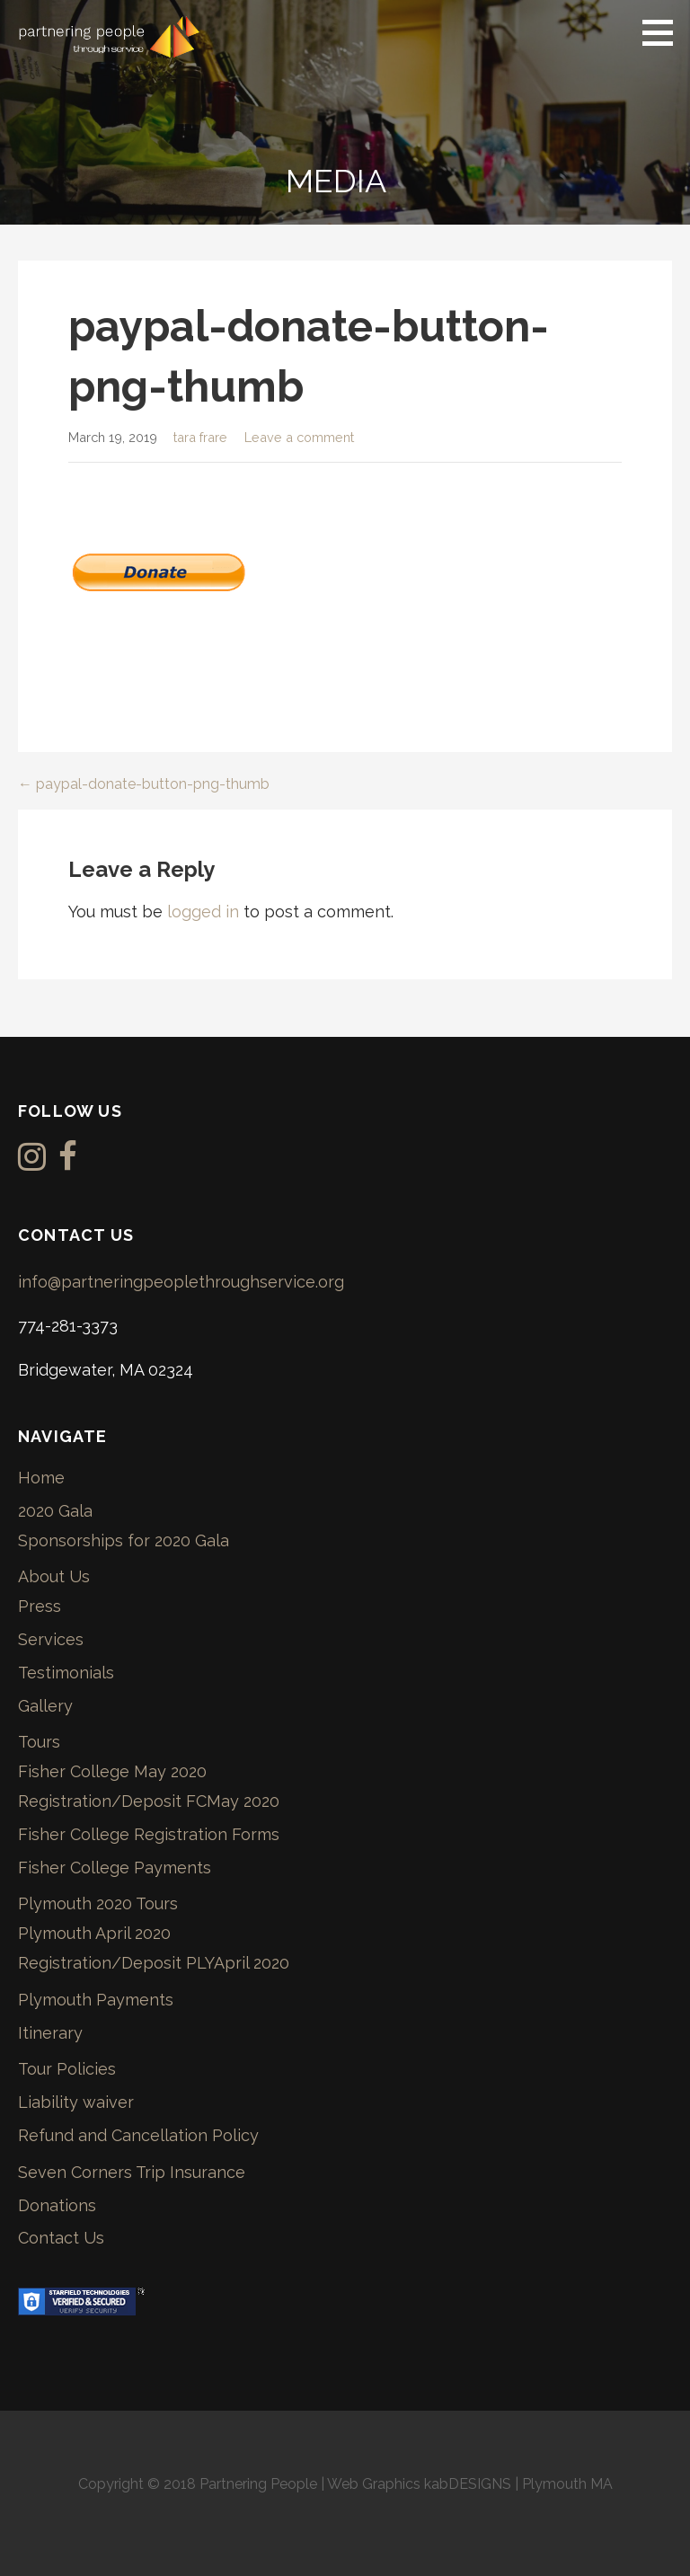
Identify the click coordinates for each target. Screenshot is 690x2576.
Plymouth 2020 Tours (98, 1903)
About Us (54, 1576)
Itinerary (50, 2032)
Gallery (45, 1705)
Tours (39, 1741)
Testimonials (66, 1672)
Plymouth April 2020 (94, 1933)
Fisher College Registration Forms (148, 1834)
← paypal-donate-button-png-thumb (144, 783)
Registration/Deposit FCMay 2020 (148, 1801)
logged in (203, 911)
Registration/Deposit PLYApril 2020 (153, 1962)
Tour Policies (67, 2068)
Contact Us (61, 2237)
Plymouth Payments (95, 1999)
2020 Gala (55, 1510)
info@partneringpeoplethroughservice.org (181, 1281)
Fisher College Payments (114, 1867)
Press (39, 1606)
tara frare (200, 437)
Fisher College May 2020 (112, 1771)
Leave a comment (299, 437)
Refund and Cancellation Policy (138, 2135)
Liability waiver (76, 2102)
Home (41, 1477)
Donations (57, 2205)
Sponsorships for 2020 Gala (123, 1540)
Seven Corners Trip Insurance (131, 2172)
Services (51, 1639)
